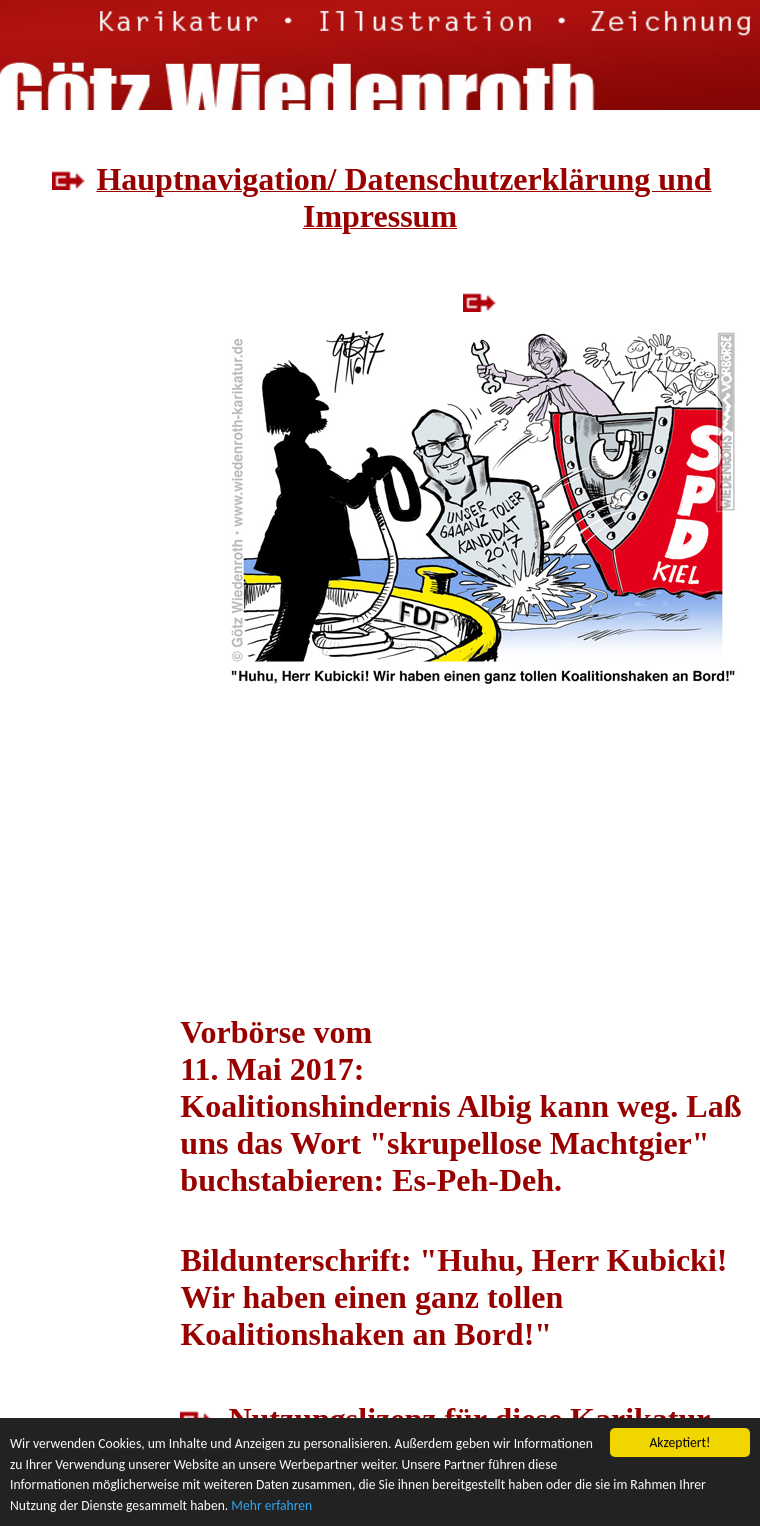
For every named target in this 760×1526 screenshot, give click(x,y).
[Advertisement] (89, 480)
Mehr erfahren (271, 1505)
